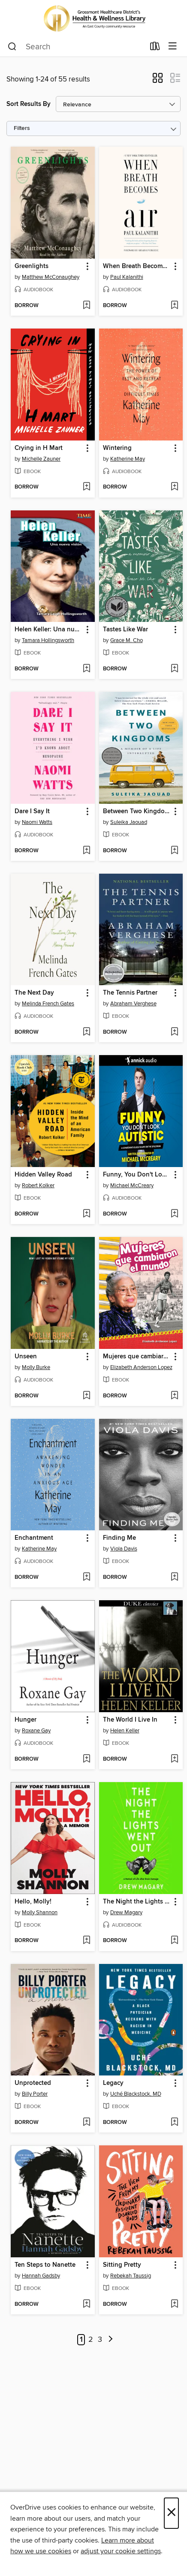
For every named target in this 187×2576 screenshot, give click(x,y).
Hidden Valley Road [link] (43, 1175)
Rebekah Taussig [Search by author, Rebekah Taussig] (130, 2275)
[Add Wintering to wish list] (174, 487)
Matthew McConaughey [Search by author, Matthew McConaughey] (50, 277)
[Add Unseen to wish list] (86, 1396)
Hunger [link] (25, 1720)
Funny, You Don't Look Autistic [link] (137, 1175)
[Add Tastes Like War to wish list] (174, 669)
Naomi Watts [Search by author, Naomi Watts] (37, 822)
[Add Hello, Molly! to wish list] (86, 1940)
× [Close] (171, 2513)
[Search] (12, 47)
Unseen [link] (26, 1356)
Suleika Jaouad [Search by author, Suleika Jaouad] (128, 822)
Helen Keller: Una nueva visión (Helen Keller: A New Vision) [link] (49, 629)
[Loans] (155, 48)
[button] (157, 80)
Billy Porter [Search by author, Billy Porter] (35, 2093)
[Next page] (111, 2340)
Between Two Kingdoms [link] (137, 811)
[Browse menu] (173, 46)
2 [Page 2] (90, 2339)
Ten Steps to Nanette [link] (45, 2265)
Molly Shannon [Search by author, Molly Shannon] (39, 1912)
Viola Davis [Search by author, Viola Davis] (123, 1548)
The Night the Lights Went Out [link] (137, 1902)
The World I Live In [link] (130, 1720)
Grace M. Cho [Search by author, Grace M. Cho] (126, 640)
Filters (22, 128)
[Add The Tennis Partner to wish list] (174, 1032)
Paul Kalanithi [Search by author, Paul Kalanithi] (126, 277)
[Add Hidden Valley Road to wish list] (86, 1214)
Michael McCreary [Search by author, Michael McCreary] (132, 1185)
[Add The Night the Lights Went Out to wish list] (174, 1940)
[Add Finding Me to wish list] (174, 1577)
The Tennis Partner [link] (130, 993)
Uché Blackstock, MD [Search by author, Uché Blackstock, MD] (135, 2093)
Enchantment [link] (34, 1538)
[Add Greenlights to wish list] (86, 305)
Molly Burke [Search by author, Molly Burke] (36, 1367)
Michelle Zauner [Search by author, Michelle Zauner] (41, 458)
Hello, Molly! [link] (33, 1902)
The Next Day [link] (34, 993)
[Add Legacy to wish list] (174, 2122)
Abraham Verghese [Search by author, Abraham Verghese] (133, 1003)
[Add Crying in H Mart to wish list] (86, 487)
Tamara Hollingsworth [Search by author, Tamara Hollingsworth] (48, 640)
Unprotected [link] (33, 2083)
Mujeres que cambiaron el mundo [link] (137, 1356)
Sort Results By (28, 104)
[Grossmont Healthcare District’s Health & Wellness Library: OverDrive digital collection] (93, 18)
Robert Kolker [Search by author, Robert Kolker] (38, 1185)
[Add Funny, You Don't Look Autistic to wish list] (174, 1214)
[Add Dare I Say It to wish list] (86, 851)
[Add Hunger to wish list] (86, 1759)
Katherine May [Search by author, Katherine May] (127, 458)
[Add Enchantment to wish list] (86, 1577)
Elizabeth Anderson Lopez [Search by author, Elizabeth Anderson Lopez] (141, 1367)
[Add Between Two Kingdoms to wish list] (174, 851)
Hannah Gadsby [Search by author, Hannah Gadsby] (41, 2275)
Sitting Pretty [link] (122, 2265)
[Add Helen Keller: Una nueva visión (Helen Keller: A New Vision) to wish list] (86, 669)
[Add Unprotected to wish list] (86, 2122)
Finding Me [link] (119, 1538)
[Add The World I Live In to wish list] (174, 1759)
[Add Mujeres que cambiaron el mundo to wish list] (174, 1396)
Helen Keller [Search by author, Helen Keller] (124, 1730)
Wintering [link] (117, 448)
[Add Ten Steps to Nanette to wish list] (86, 2304)
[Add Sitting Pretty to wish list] (174, 2304)
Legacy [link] (113, 2083)
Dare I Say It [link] (32, 811)
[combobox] (76, 46)
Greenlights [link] (31, 266)
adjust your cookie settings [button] (121, 2551)
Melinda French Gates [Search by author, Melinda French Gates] (48, 1003)
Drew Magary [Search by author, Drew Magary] (126, 1912)
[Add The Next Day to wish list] (86, 1032)
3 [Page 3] (100, 2339)
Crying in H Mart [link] (39, 448)
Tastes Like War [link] (125, 629)
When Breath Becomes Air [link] (137, 266)
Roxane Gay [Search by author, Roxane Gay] (36, 1730)
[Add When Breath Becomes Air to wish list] (174, 305)
